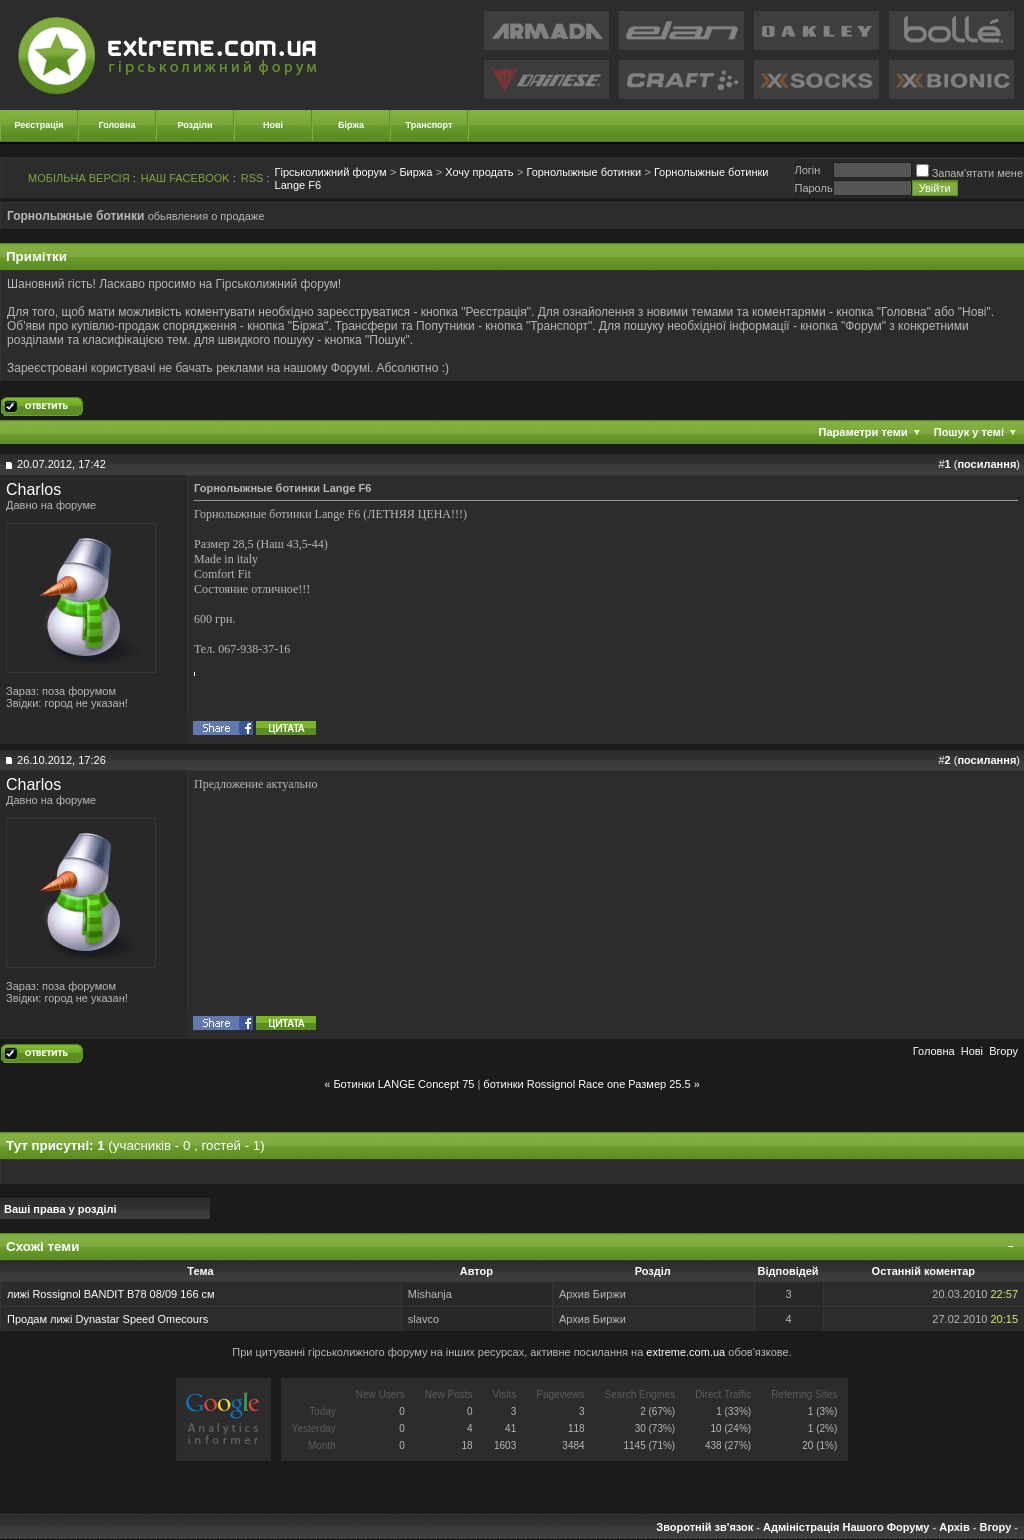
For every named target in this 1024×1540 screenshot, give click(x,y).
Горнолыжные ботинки (583, 172)
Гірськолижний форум (331, 172)
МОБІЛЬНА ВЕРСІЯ (79, 178)
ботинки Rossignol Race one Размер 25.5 (586, 1084)
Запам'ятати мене (969, 173)
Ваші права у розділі (60, 1209)
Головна (117, 125)
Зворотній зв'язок (704, 1527)
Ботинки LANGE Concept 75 (403, 1084)
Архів (954, 1527)
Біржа (351, 125)
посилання (986, 464)
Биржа (415, 172)
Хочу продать (479, 172)
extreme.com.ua (685, 1352)
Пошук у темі (969, 432)
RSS (252, 178)
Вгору (1003, 1051)
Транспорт (429, 125)
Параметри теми (863, 432)
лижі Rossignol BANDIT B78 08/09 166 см (111, 1294)
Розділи (194, 125)
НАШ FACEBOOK (185, 178)
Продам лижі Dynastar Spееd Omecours (107, 1319)
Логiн (807, 170)
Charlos (33, 489)
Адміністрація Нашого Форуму (846, 1527)
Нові (273, 125)
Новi (972, 1051)
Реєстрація (39, 125)
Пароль (813, 188)
